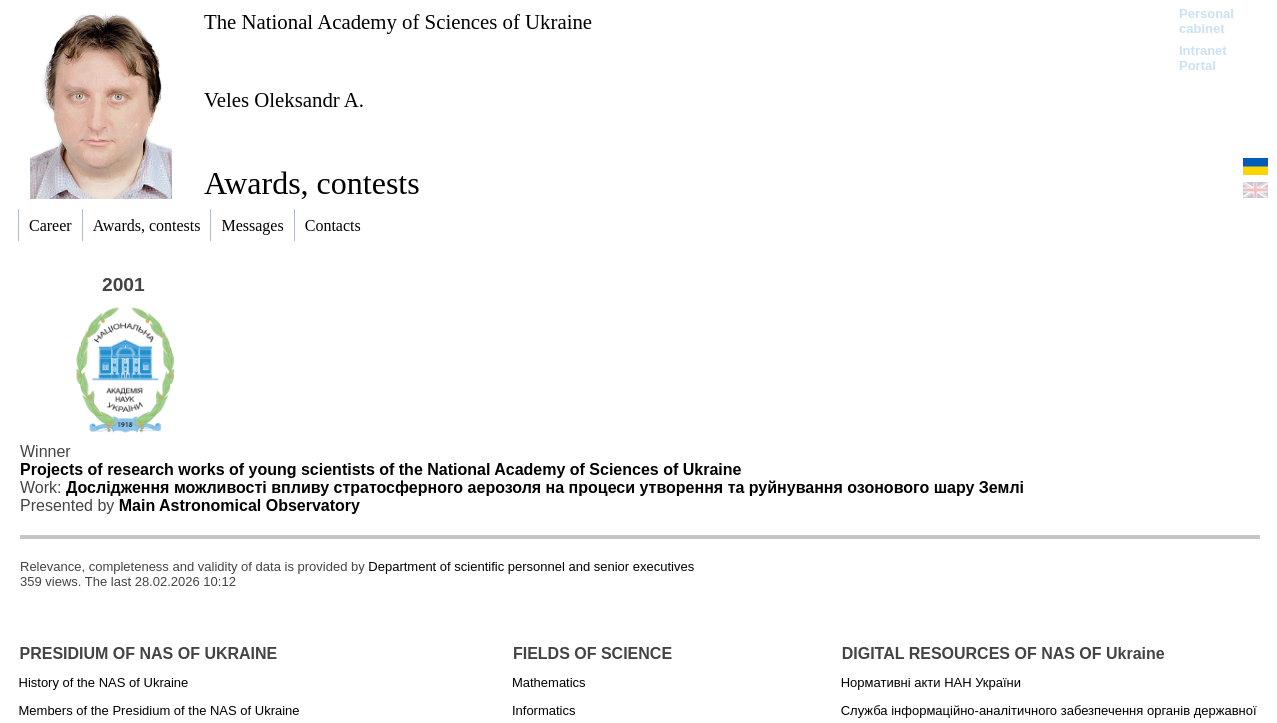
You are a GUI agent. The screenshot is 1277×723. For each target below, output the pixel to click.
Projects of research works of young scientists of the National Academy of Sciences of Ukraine (380, 469)
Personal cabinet (1206, 21)
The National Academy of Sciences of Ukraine (398, 21)
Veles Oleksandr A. (284, 99)
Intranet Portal (1203, 58)
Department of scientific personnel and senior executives (531, 566)
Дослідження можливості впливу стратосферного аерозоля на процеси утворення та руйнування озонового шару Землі (545, 487)
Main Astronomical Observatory (239, 505)
